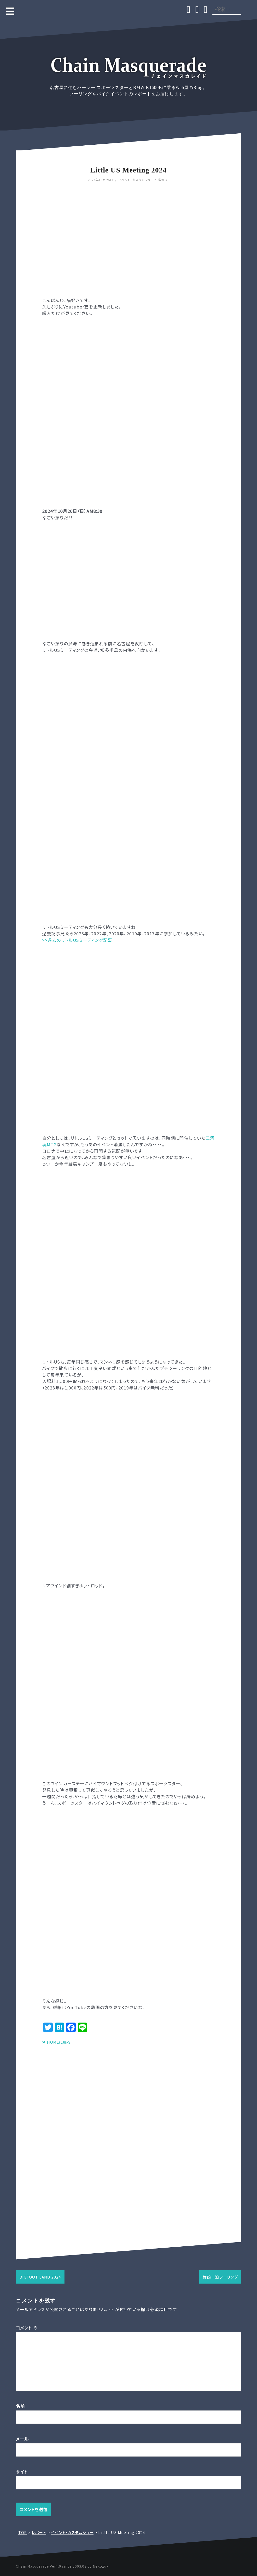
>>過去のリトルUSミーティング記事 (77, 940)
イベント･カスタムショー (136, 180)
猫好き (163, 180)
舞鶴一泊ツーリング (220, 2277)
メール (22, 2439)
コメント (27, 2328)
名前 (20, 2406)
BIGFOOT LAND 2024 (40, 2277)
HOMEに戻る (56, 2042)
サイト (22, 2472)
